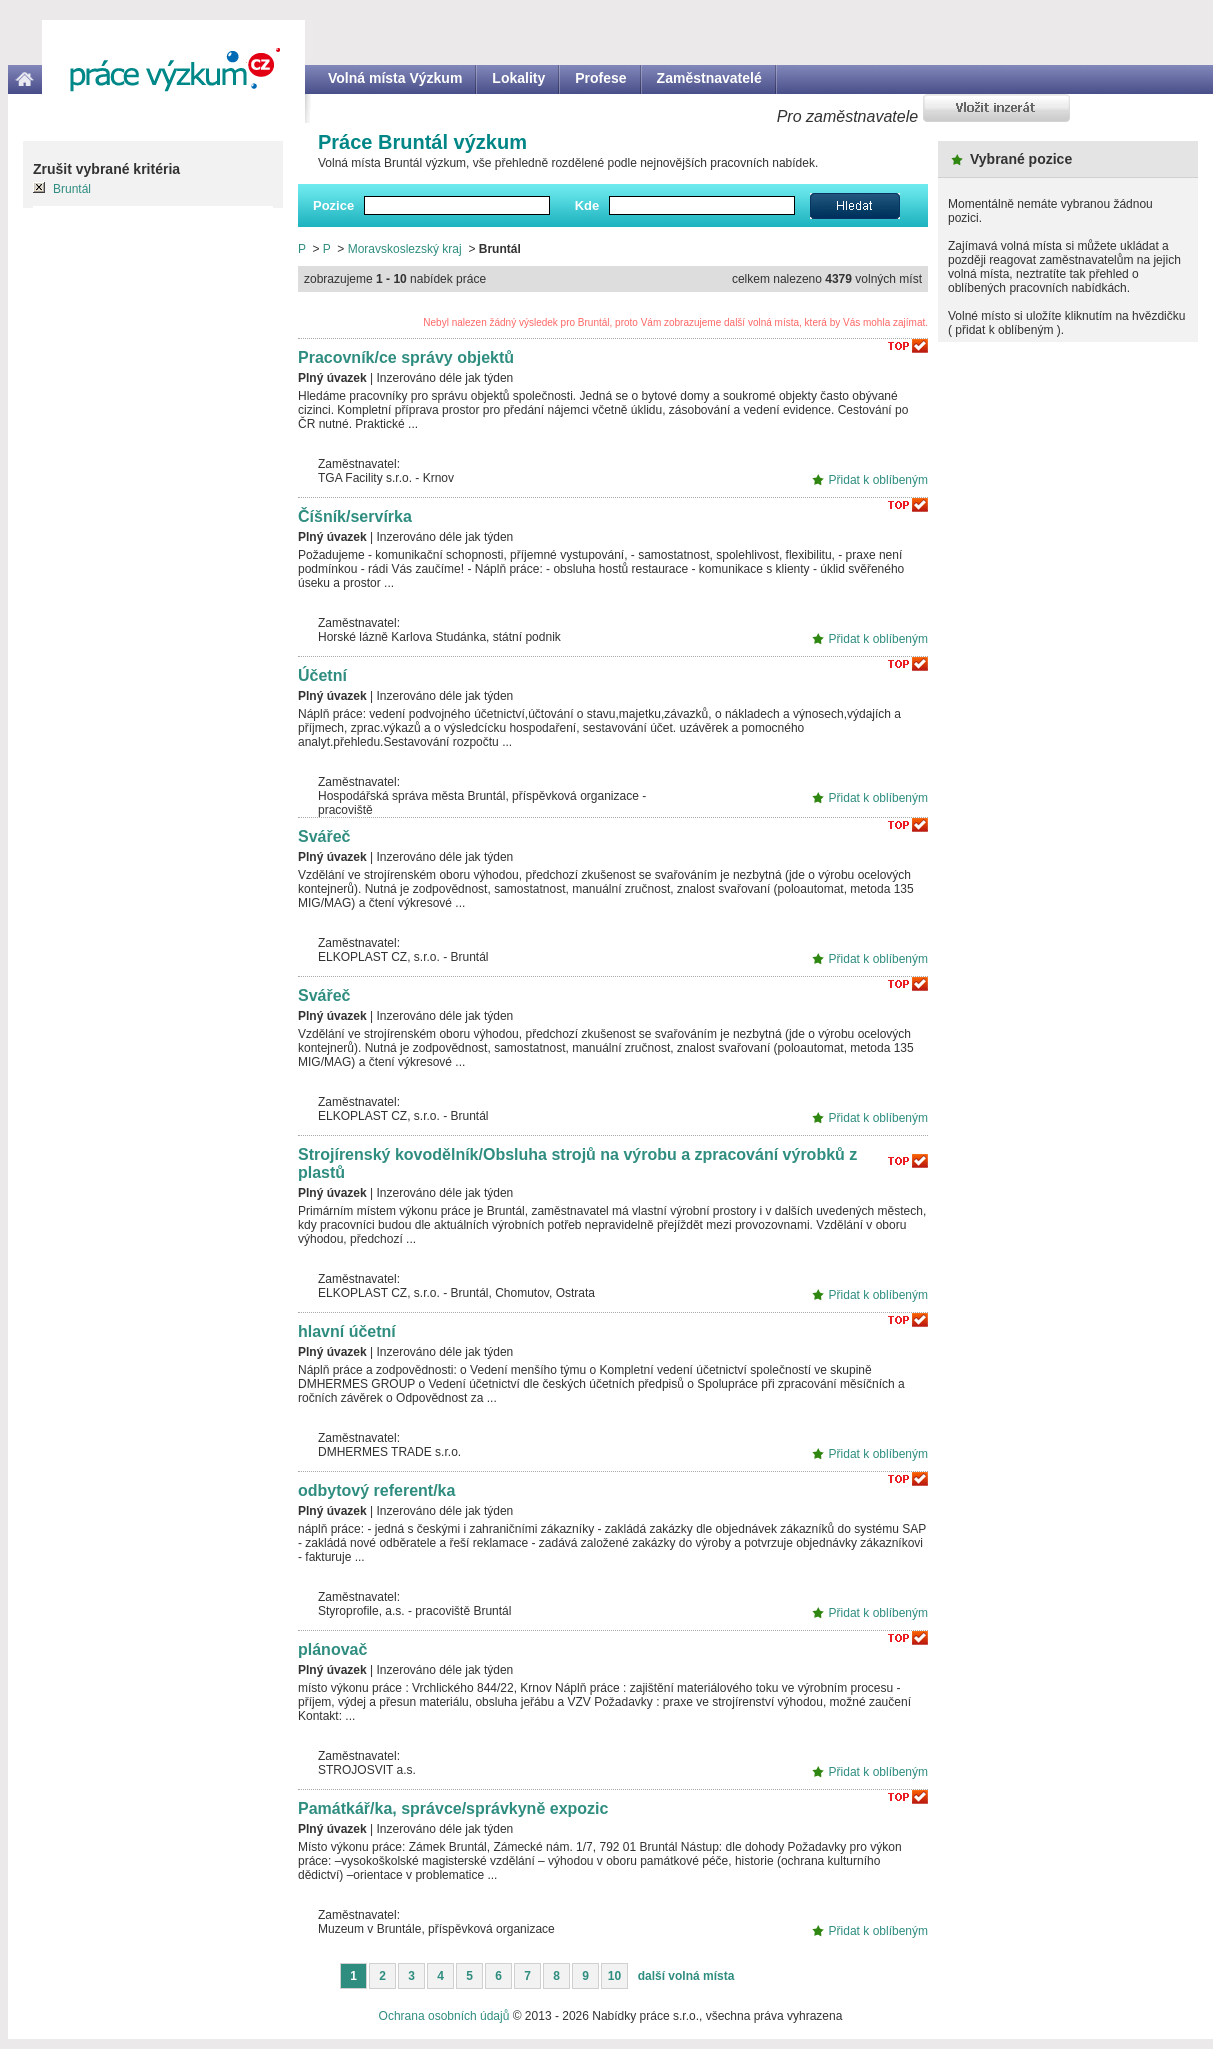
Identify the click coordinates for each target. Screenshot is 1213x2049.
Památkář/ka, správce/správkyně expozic (453, 1808)
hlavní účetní (347, 1331)
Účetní (322, 675)
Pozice (333, 205)
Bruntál (72, 189)
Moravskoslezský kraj (405, 249)
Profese (600, 78)
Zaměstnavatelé (709, 78)
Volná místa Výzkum (395, 78)
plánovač (332, 1649)
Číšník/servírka (355, 516)
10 (614, 1976)
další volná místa (686, 1976)
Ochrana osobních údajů (444, 2016)
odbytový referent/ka (376, 1490)
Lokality (518, 78)
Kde (587, 205)
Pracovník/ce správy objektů (406, 357)
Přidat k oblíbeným (878, 480)
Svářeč (324, 836)
